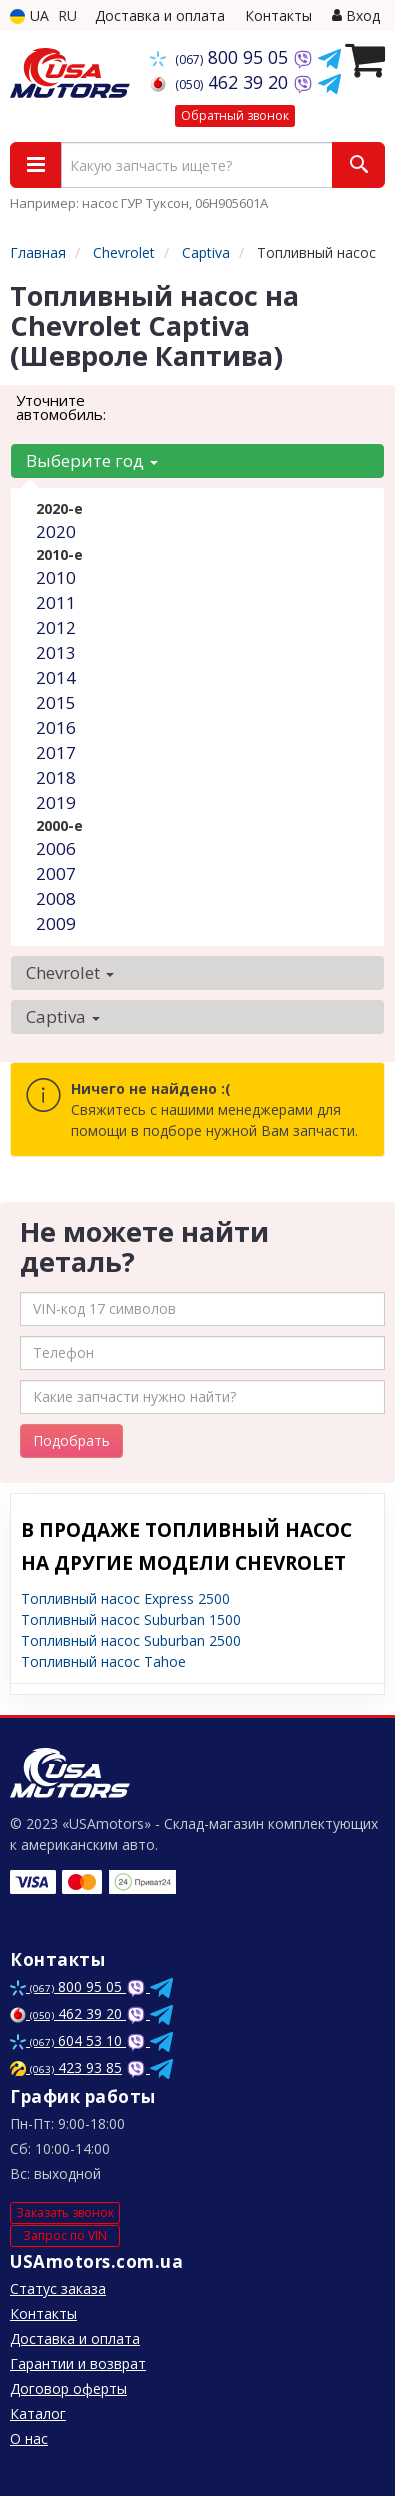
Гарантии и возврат (78, 2363)
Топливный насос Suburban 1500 (131, 1619)
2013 (56, 652)
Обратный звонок (235, 115)
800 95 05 (221, 57)
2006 (56, 848)
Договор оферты (68, 2388)
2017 (56, 752)
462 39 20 (221, 82)
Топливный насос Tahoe (103, 1661)
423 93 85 (66, 2067)
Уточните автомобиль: (61, 407)
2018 (56, 777)
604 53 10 (68, 2040)
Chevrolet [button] (70, 972)
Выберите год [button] (92, 460)
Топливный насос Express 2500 (125, 1598)
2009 (56, 923)
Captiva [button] (63, 1016)
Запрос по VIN (65, 2235)
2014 (56, 677)
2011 (56, 602)
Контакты (278, 15)
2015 (56, 702)
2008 (56, 898)
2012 (56, 627)
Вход (356, 15)
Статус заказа (58, 2288)
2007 (56, 873)
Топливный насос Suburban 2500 (131, 1640)
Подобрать (71, 1440)
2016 (56, 727)
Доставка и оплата (160, 15)
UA (29, 15)
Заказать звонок (65, 2212)
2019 (56, 802)
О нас (29, 2438)
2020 (56, 531)
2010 (56, 577)
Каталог (38, 2413)
